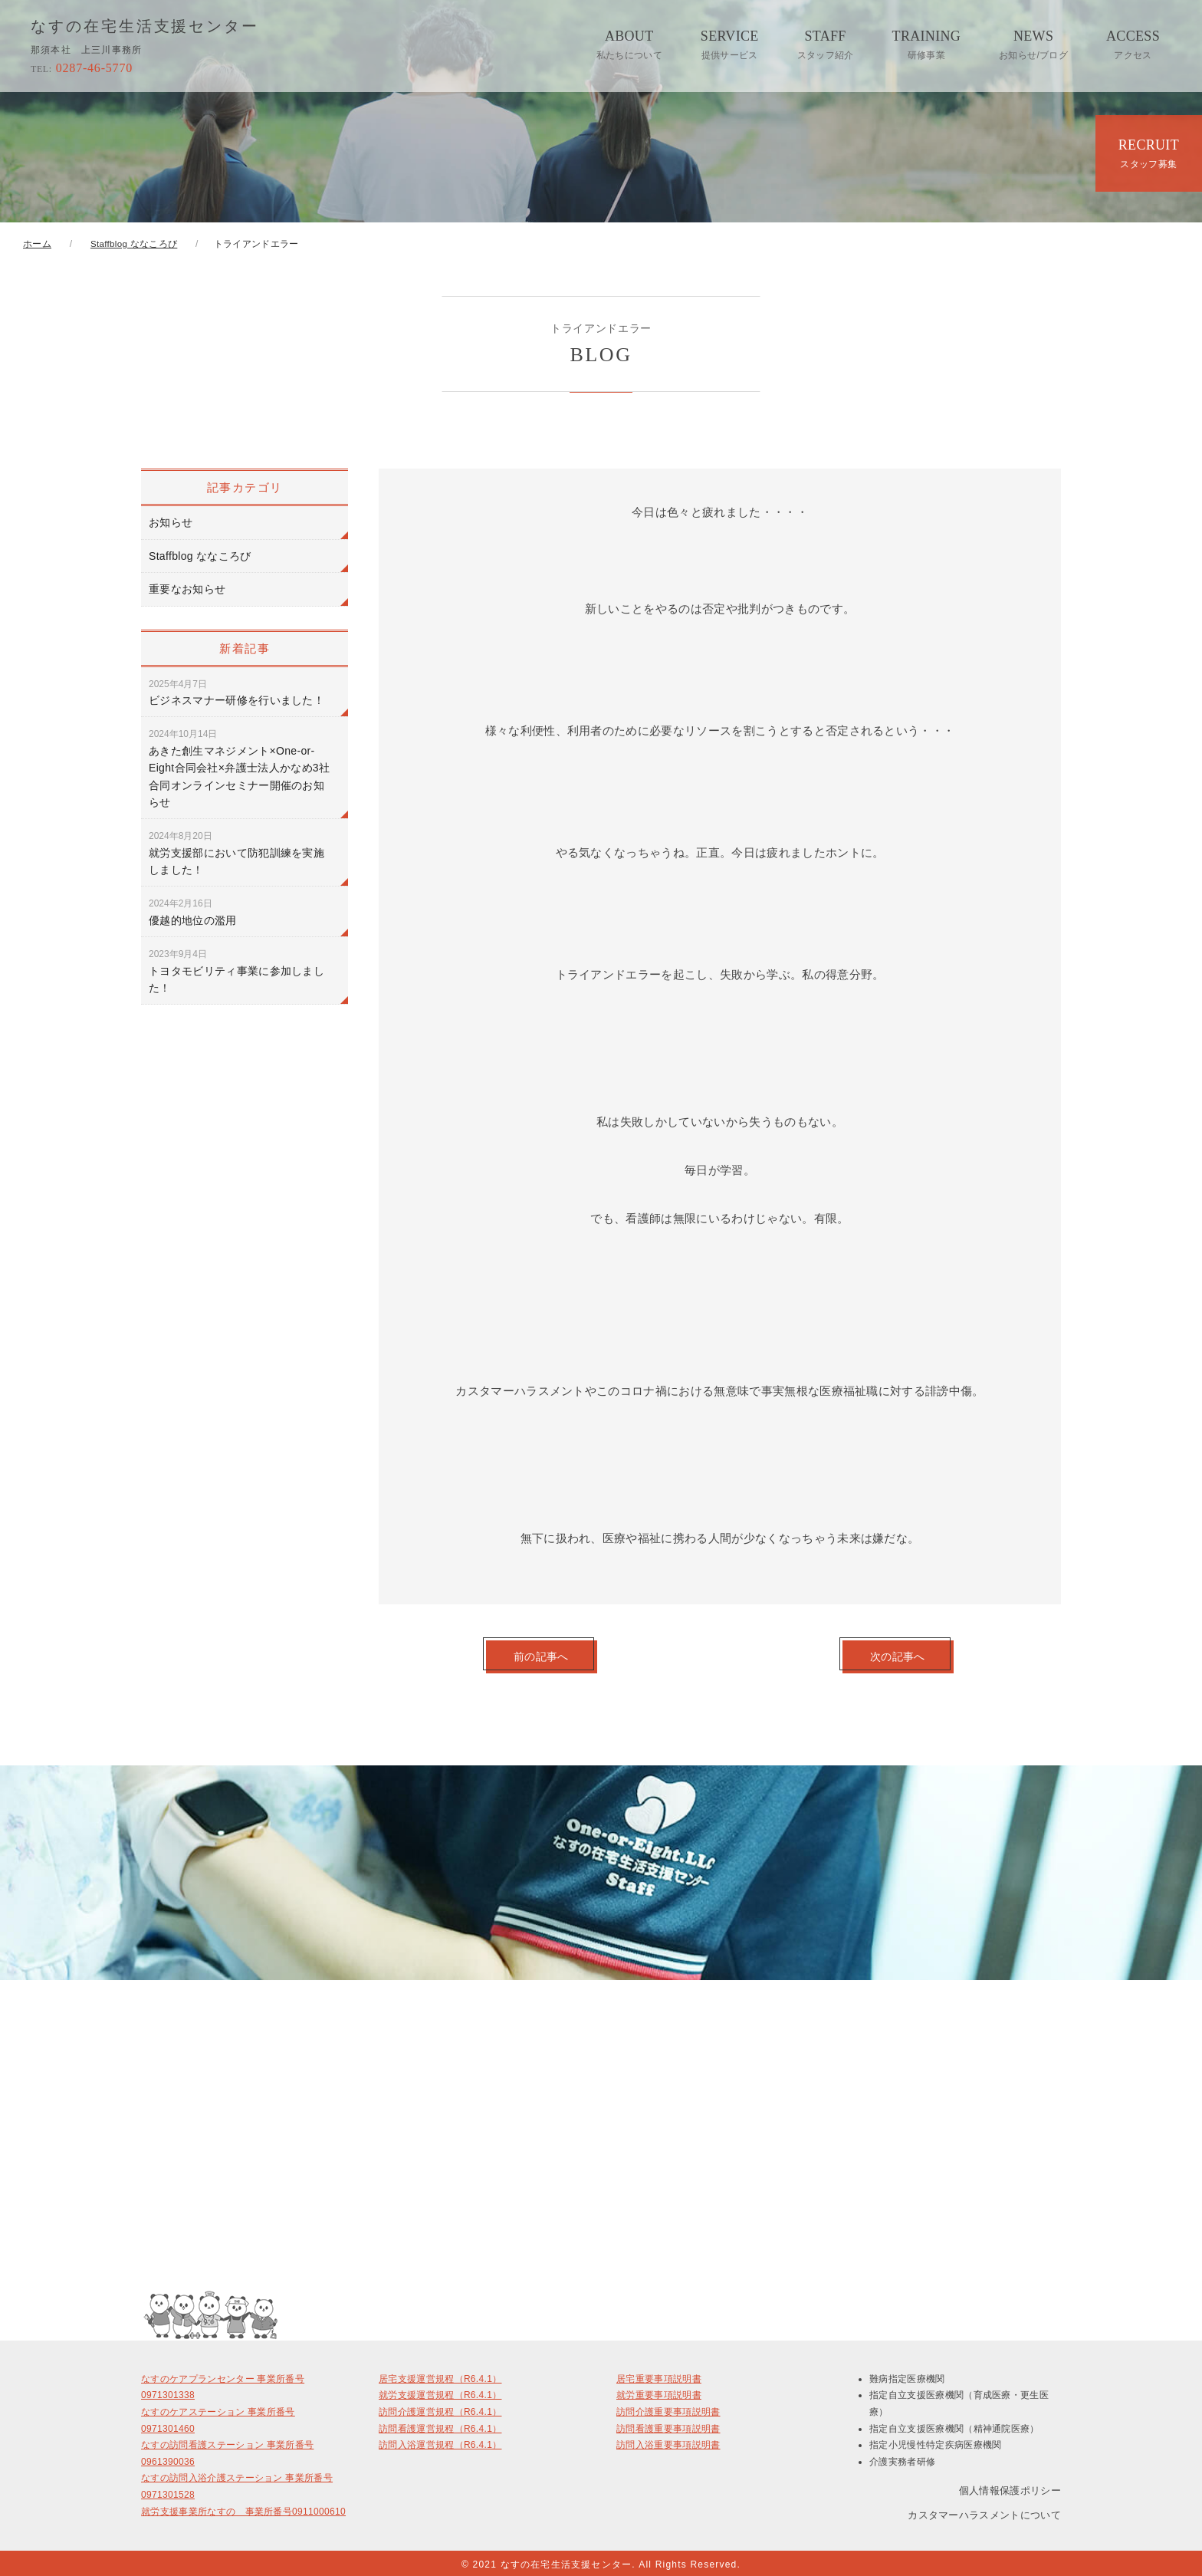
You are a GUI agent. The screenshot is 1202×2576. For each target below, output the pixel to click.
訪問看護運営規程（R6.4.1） (440, 2425)
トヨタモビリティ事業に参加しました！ (236, 971)
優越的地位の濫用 (193, 912)
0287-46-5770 (82, 67)
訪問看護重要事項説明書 (668, 2425)
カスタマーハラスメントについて (984, 2512)
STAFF (825, 44)
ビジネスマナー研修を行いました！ (236, 692)
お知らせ (170, 522)
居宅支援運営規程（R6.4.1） (440, 2375)
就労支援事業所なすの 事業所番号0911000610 (243, 2508)
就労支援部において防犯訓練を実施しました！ (236, 853)
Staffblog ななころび (200, 556)
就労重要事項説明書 (658, 2392)
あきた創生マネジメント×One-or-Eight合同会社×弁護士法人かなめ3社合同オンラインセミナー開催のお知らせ (239, 768)
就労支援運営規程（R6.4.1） (440, 2392)
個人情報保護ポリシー (1010, 2487)
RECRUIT (1148, 153)
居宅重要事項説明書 (658, 2375)
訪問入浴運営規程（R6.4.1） (440, 2441)
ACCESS (1133, 44)
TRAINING (926, 44)
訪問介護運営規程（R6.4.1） (440, 2408)
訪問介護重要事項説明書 (668, 2408)
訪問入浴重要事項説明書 (668, 2441)
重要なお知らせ (187, 589)
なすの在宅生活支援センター (145, 26)
